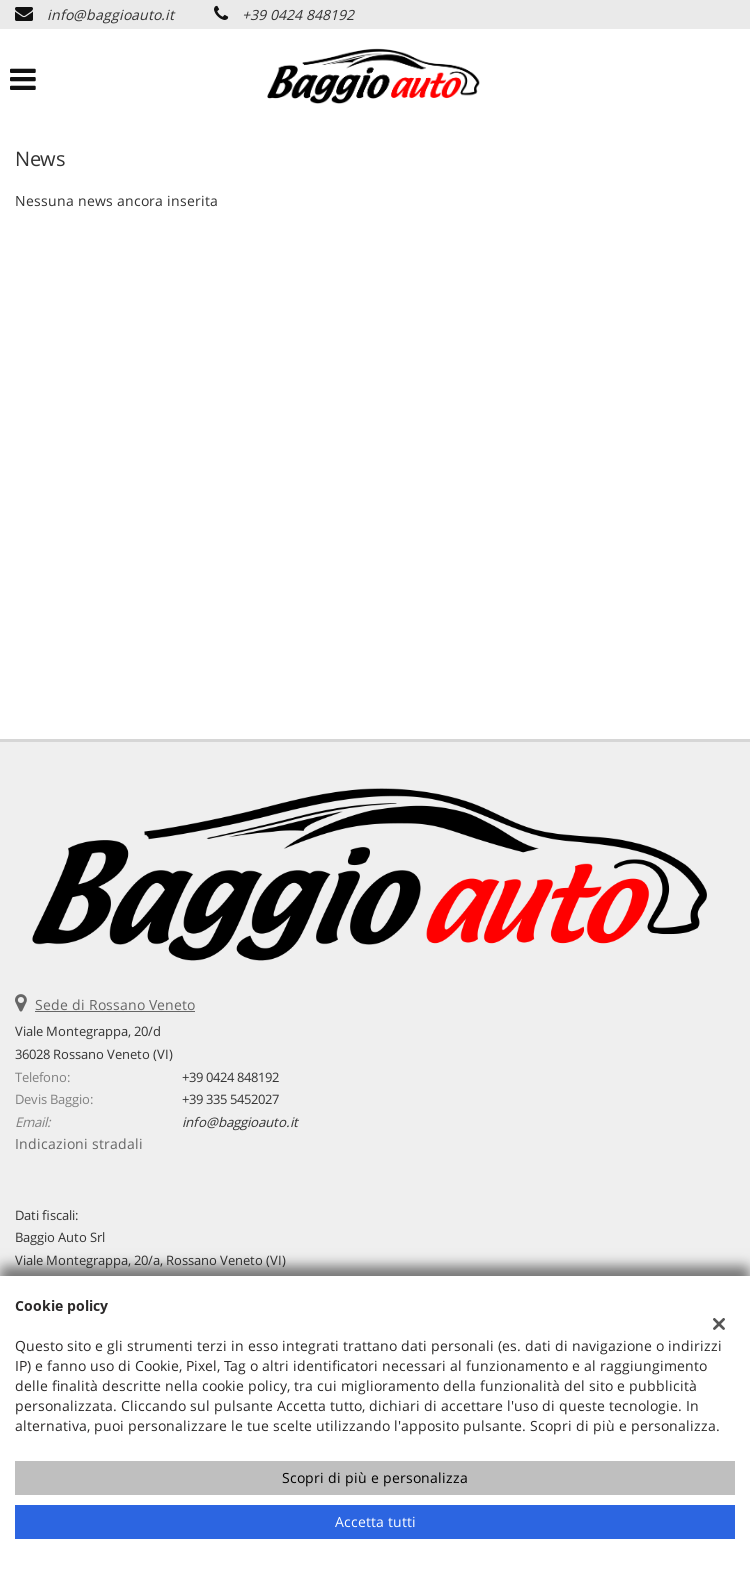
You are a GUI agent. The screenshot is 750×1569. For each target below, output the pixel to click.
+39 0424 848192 (298, 14)
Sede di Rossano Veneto (115, 1004)
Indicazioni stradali (79, 1143)
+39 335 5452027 (230, 1099)
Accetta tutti (375, 1521)
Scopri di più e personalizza (375, 1477)
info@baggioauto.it (110, 14)
